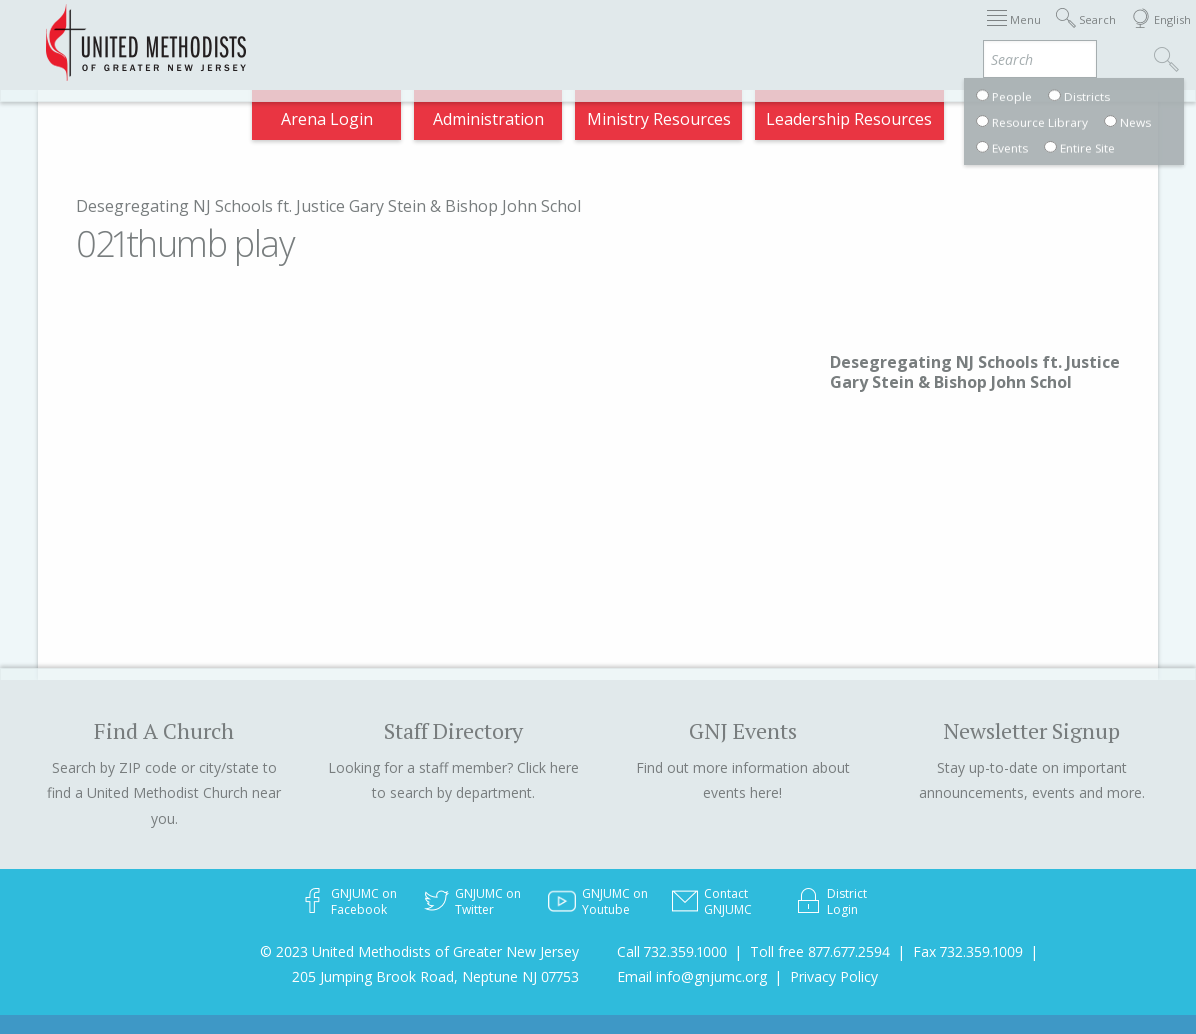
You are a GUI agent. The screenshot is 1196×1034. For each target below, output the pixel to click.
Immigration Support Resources (604, 34)
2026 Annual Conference (364, 34)
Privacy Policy (834, 976)
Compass (1015, 124)
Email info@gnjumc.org (692, 976)
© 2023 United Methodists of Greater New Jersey (419, 951)
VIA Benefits (907, 124)
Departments (1000, 34)
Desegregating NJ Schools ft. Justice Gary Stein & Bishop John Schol (328, 206)
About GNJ (792, 34)
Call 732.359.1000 (672, 951)
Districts (891, 34)
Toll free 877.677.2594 (820, 951)
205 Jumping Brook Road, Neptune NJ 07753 (435, 976)
